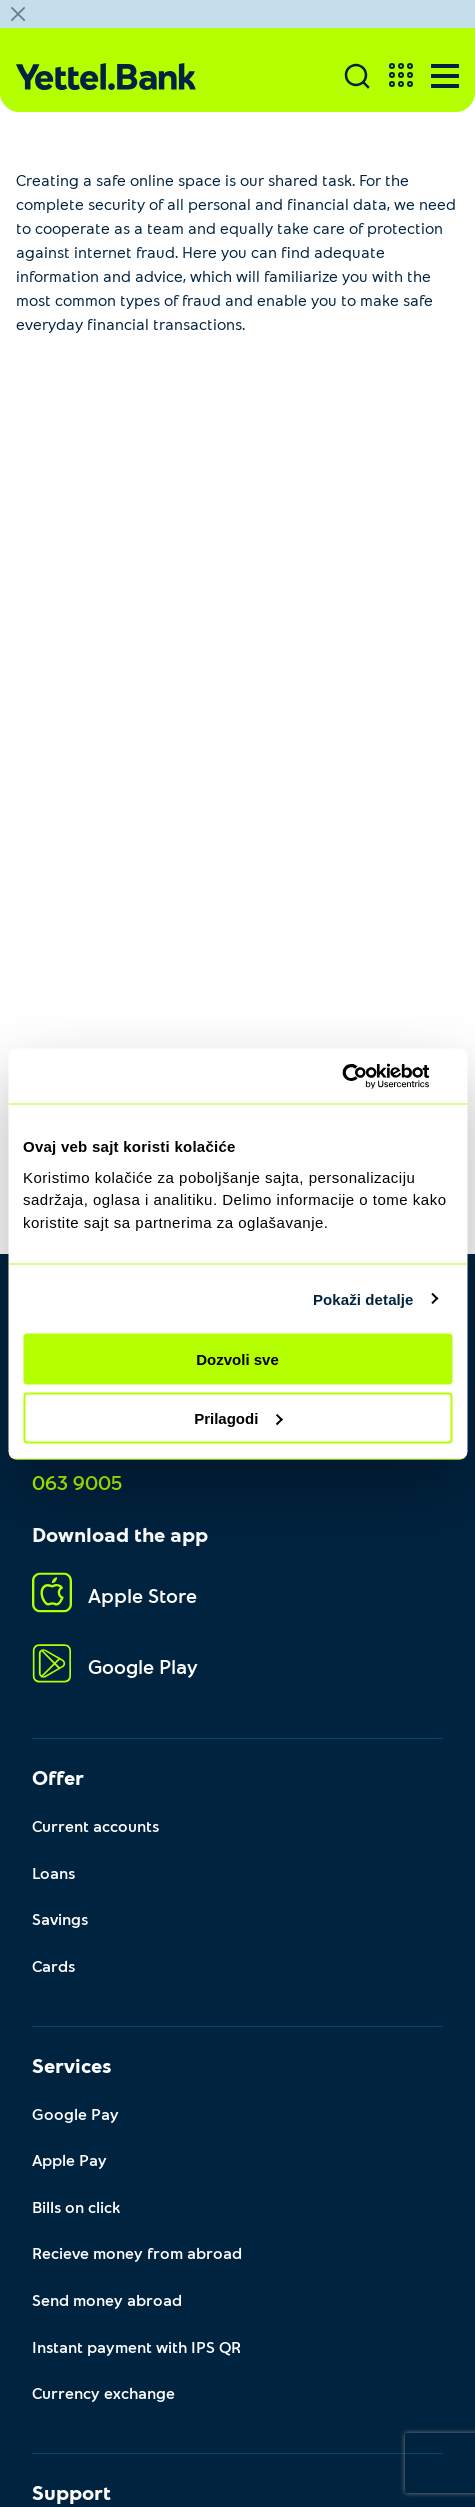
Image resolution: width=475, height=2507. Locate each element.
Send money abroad (107, 2299)
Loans (53, 1872)
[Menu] (445, 76)
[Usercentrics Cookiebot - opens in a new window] (364, 1076)
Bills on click (76, 2206)
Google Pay (75, 2113)
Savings (60, 1918)
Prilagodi (238, 1417)
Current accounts (95, 1825)
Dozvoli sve (237, 1359)
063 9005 (77, 1482)
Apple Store (114, 1595)
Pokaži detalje (363, 1298)
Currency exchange (103, 2392)
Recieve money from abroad (137, 2252)
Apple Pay (69, 2159)
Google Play (115, 1666)
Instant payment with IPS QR (136, 2346)
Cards (53, 1965)
